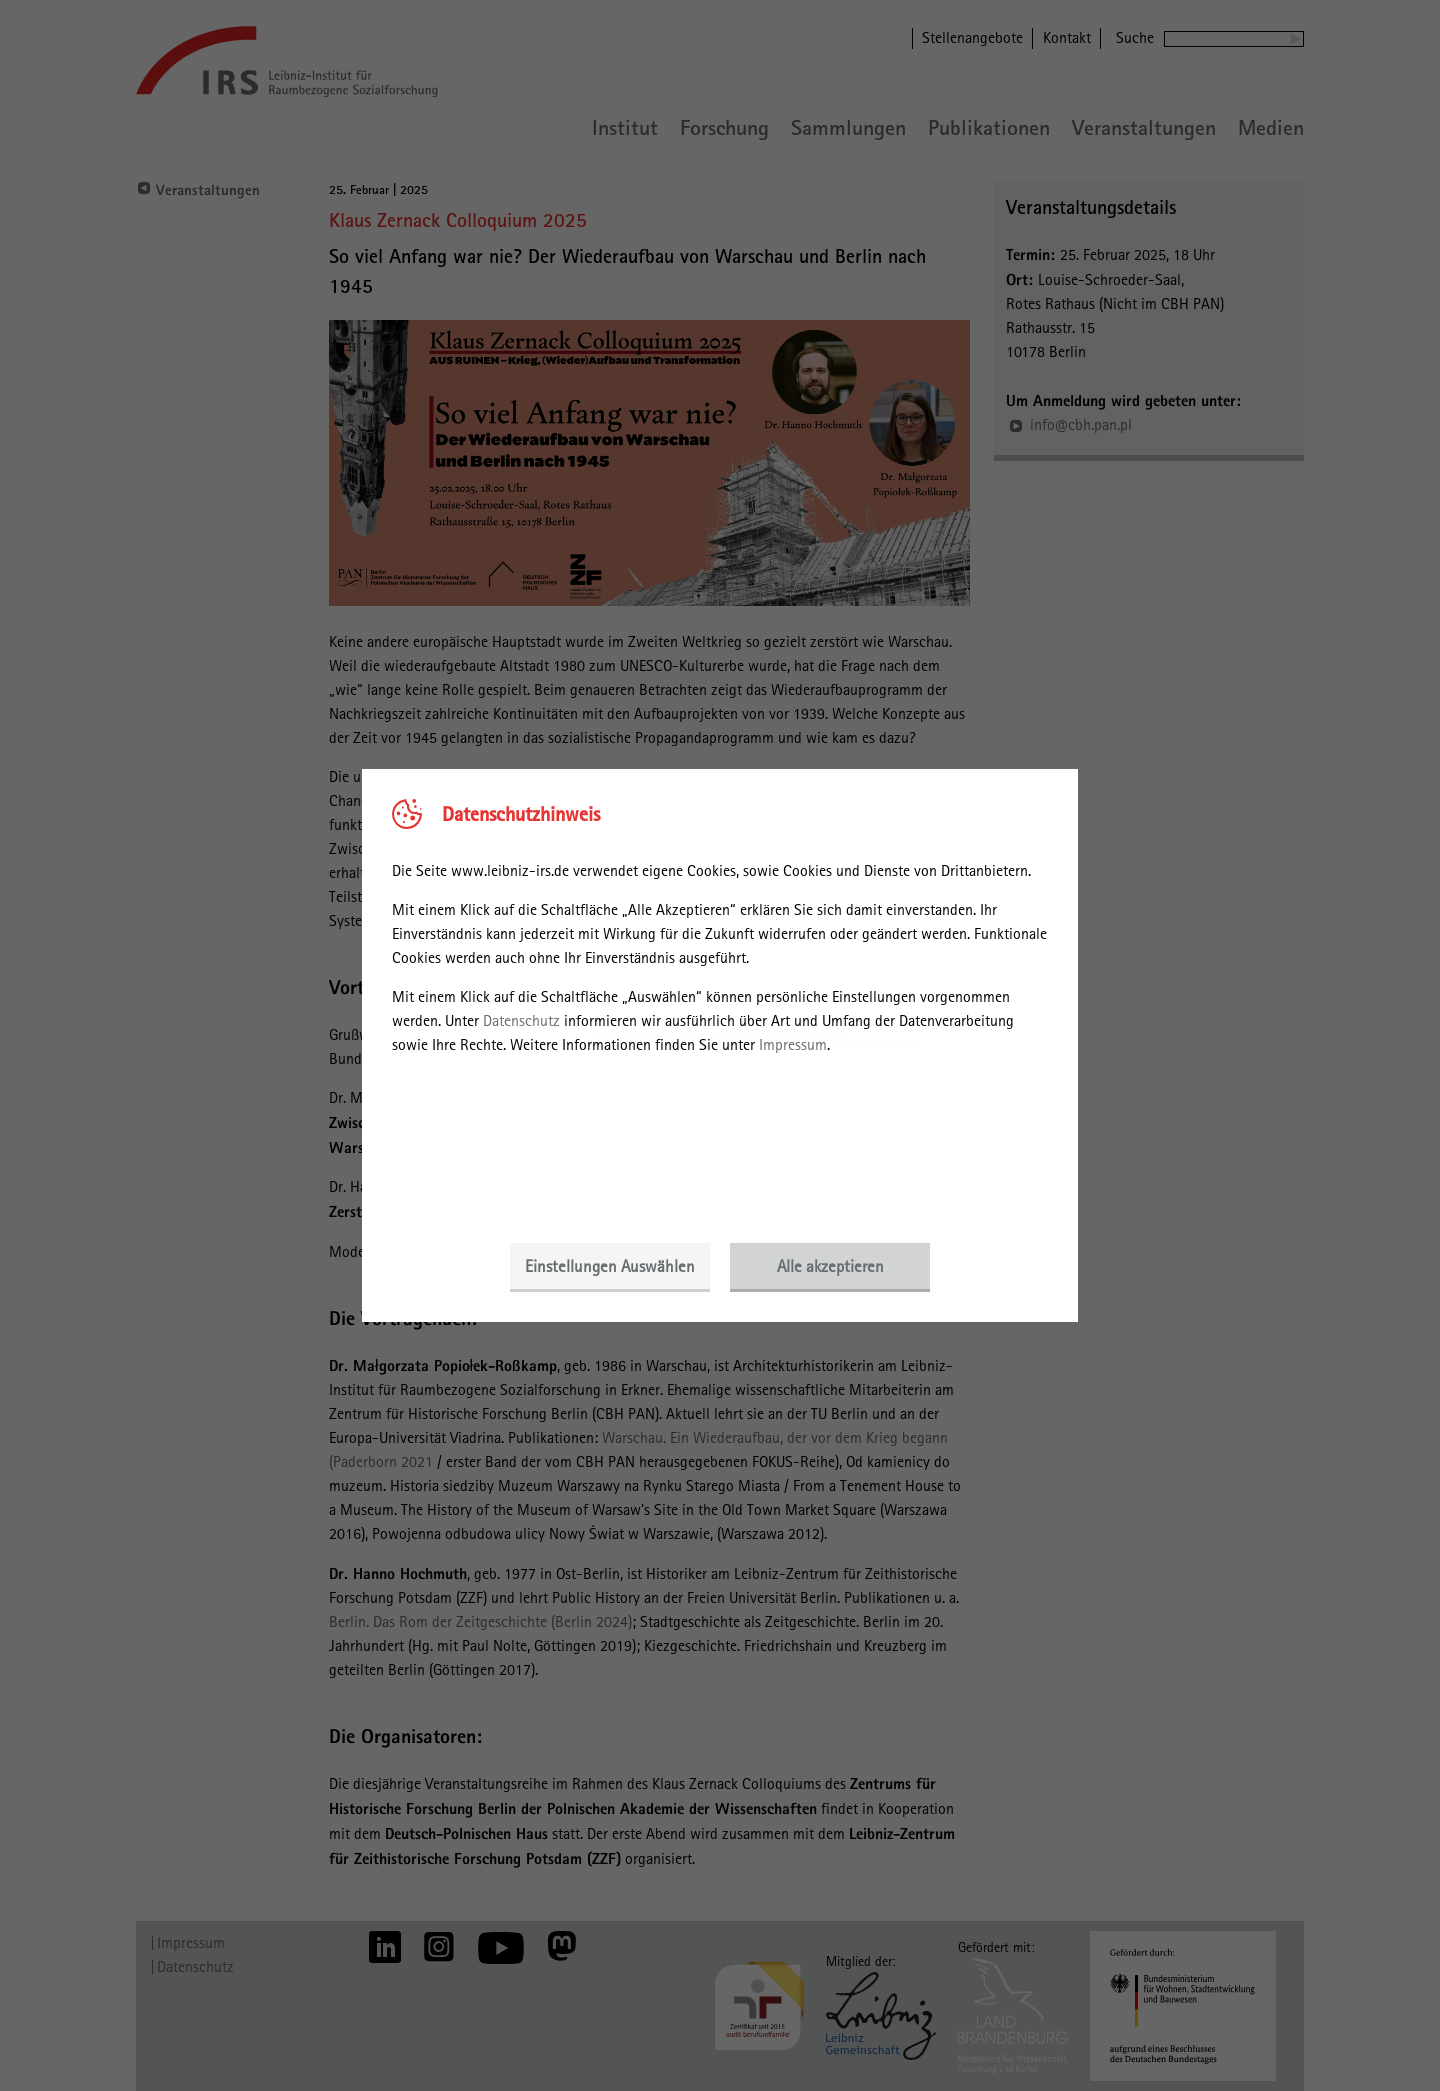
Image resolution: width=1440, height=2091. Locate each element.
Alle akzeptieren (830, 1266)
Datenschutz (521, 1020)
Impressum (793, 1044)
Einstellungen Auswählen (610, 1266)
